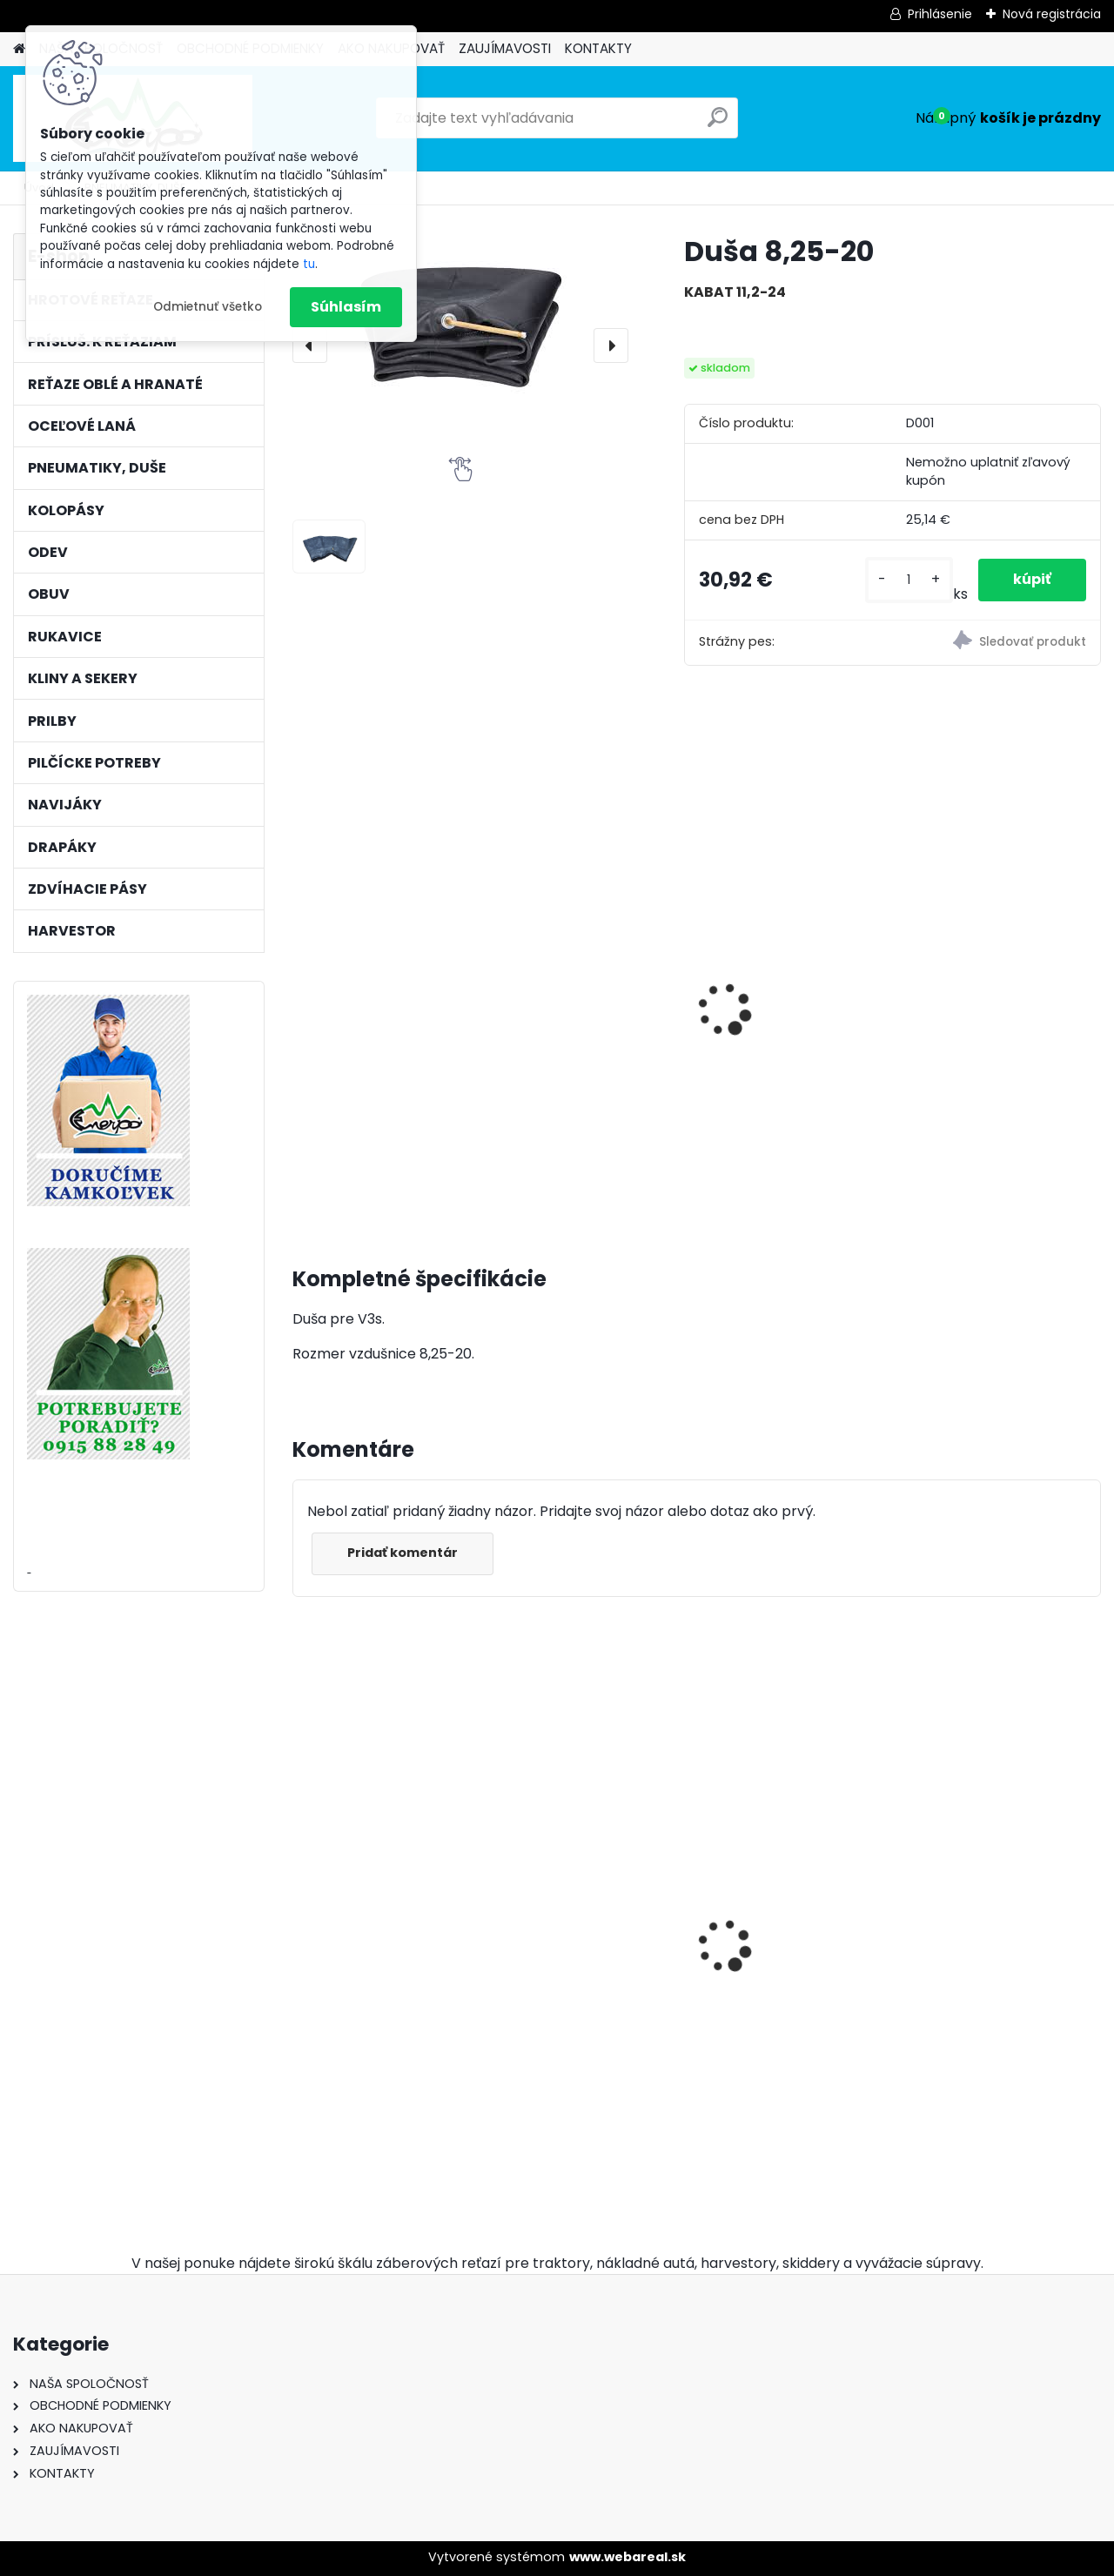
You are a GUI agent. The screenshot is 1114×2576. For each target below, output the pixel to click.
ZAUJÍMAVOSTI (505, 48)
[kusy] (909, 580)
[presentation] (309, 345)
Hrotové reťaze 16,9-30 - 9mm (385, 1914)
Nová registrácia (1052, 14)
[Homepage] (19, 49)
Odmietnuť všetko (207, 307)
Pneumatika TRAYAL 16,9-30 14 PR (577, 1057)
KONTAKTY (598, 48)
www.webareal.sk (627, 2557)
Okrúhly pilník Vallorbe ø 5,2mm (796, 2032)
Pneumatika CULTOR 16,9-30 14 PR (372, 1090)
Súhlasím (346, 307)
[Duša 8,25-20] (460, 320)
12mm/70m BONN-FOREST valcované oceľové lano (573, 1873)
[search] (718, 124)
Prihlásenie (940, 14)
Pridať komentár (402, 1552)
